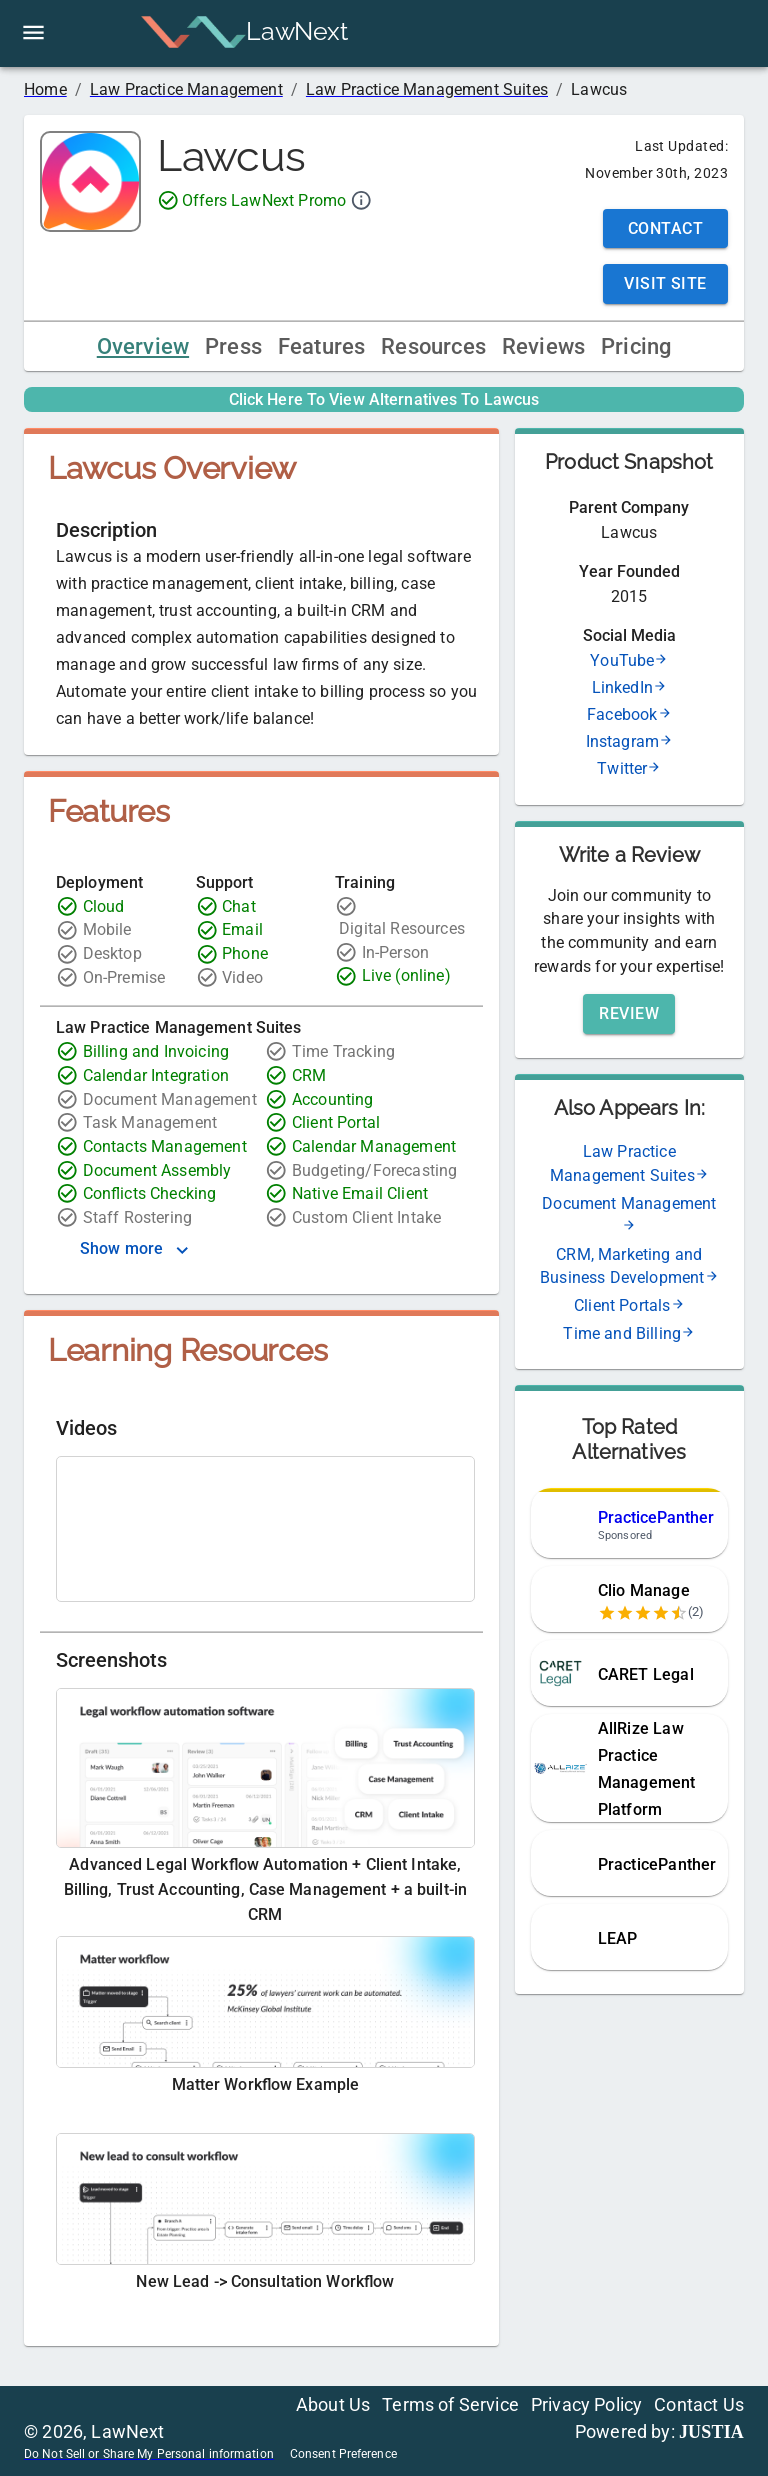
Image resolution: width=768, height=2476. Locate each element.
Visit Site (665, 283)
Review (629, 1013)
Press (233, 346)
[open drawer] (33, 32)
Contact (665, 228)
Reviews (543, 346)
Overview (143, 346)
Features (321, 346)
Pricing (636, 346)
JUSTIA (711, 2432)
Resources (433, 346)
